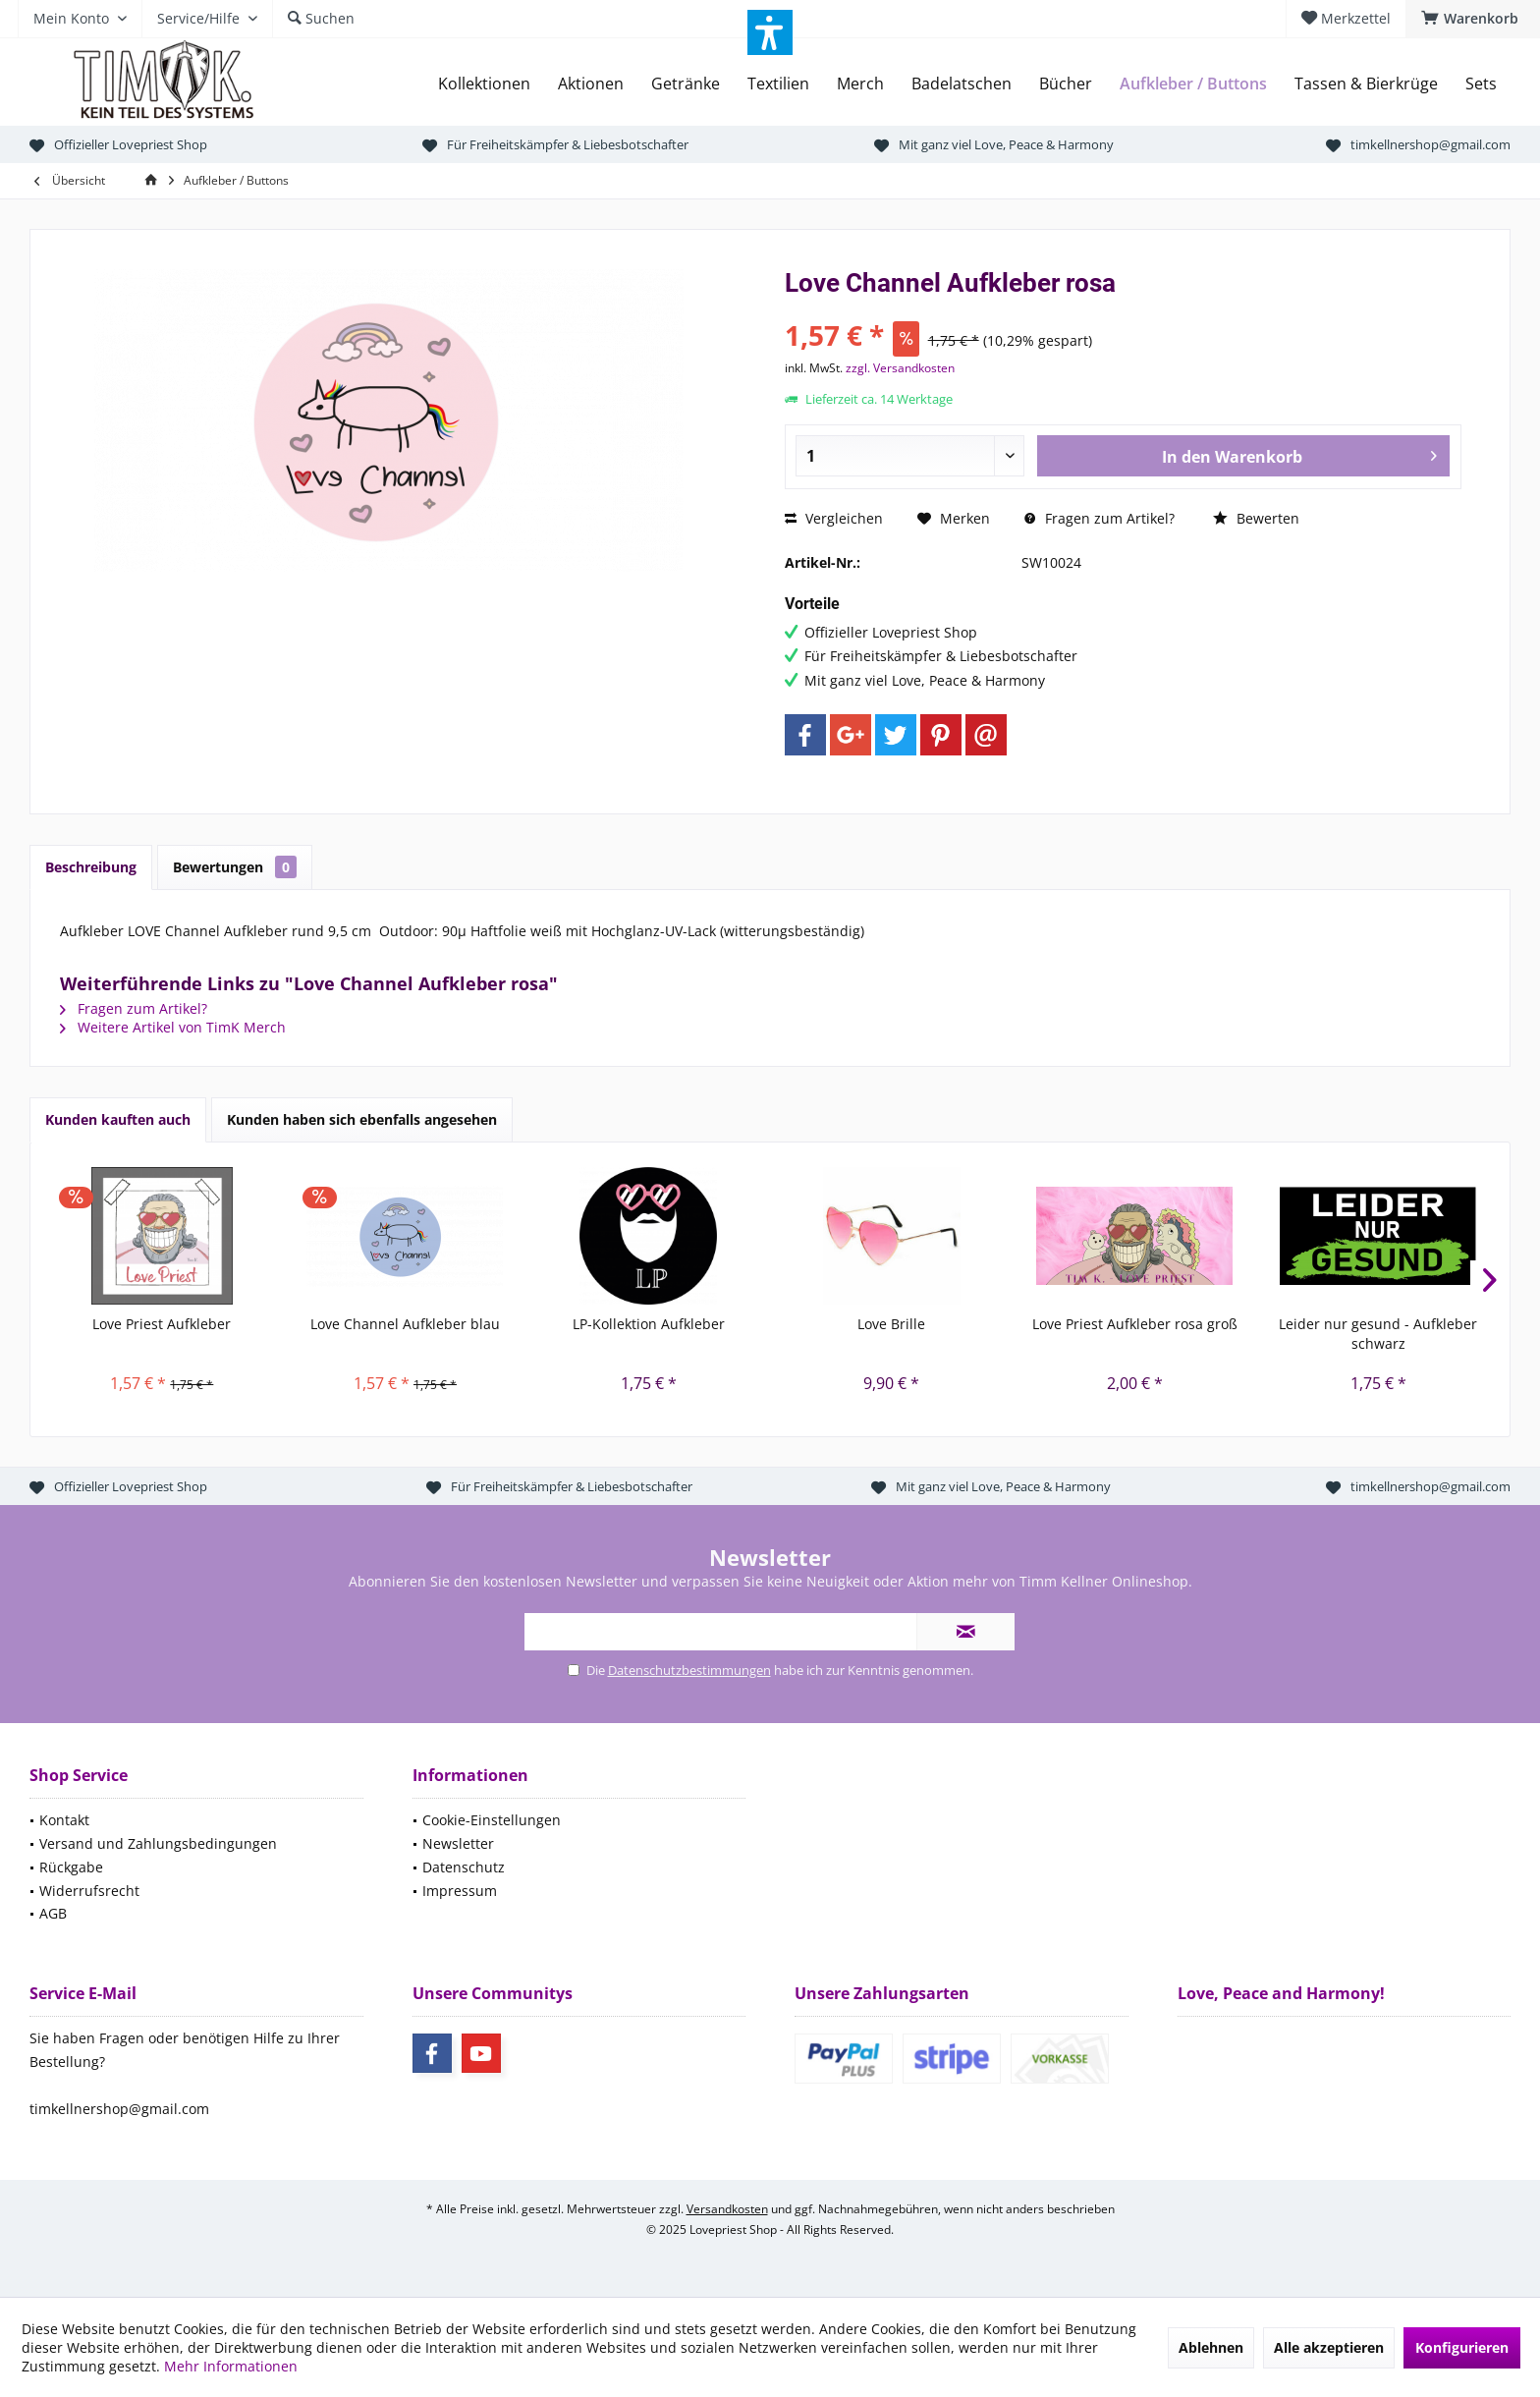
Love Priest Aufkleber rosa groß (1135, 1323)
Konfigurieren (1462, 2347)
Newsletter (458, 1843)
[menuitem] (1472, 18)
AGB (53, 1913)
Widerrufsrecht (89, 1890)
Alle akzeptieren (1329, 2347)
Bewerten (1256, 518)
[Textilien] (778, 84)
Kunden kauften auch (118, 1119)
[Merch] (860, 84)
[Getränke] (685, 84)
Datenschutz (463, 1867)
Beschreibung (91, 867)
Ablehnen (1211, 2347)
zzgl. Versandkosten (900, 368)
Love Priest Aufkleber (161, 1323)
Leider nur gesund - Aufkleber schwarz (1378, 1333)
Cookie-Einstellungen (491, 1820)
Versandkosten (727, 2209)
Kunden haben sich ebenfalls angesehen (362, 1119)
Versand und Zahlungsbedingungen (158, 1843)
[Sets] (1481, 84)
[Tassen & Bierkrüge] (1366, 84)
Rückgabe (71, 1867)
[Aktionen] (590, 84)
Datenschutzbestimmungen (689, 1670)
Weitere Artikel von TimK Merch (173, 1027)
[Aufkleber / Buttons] (1193, 84)
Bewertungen (235, 867)
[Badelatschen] (961, 84)
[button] (770, 32)
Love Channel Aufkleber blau (405, 1323)
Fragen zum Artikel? (1099, 518)
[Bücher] (1065, 84)
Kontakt (64, 1820)
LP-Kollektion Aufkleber (649, 1323)
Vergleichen (834, 518)
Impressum (459, 1890)
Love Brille (891, 1323)
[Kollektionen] (484, 84)
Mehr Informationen (231, 2366)
